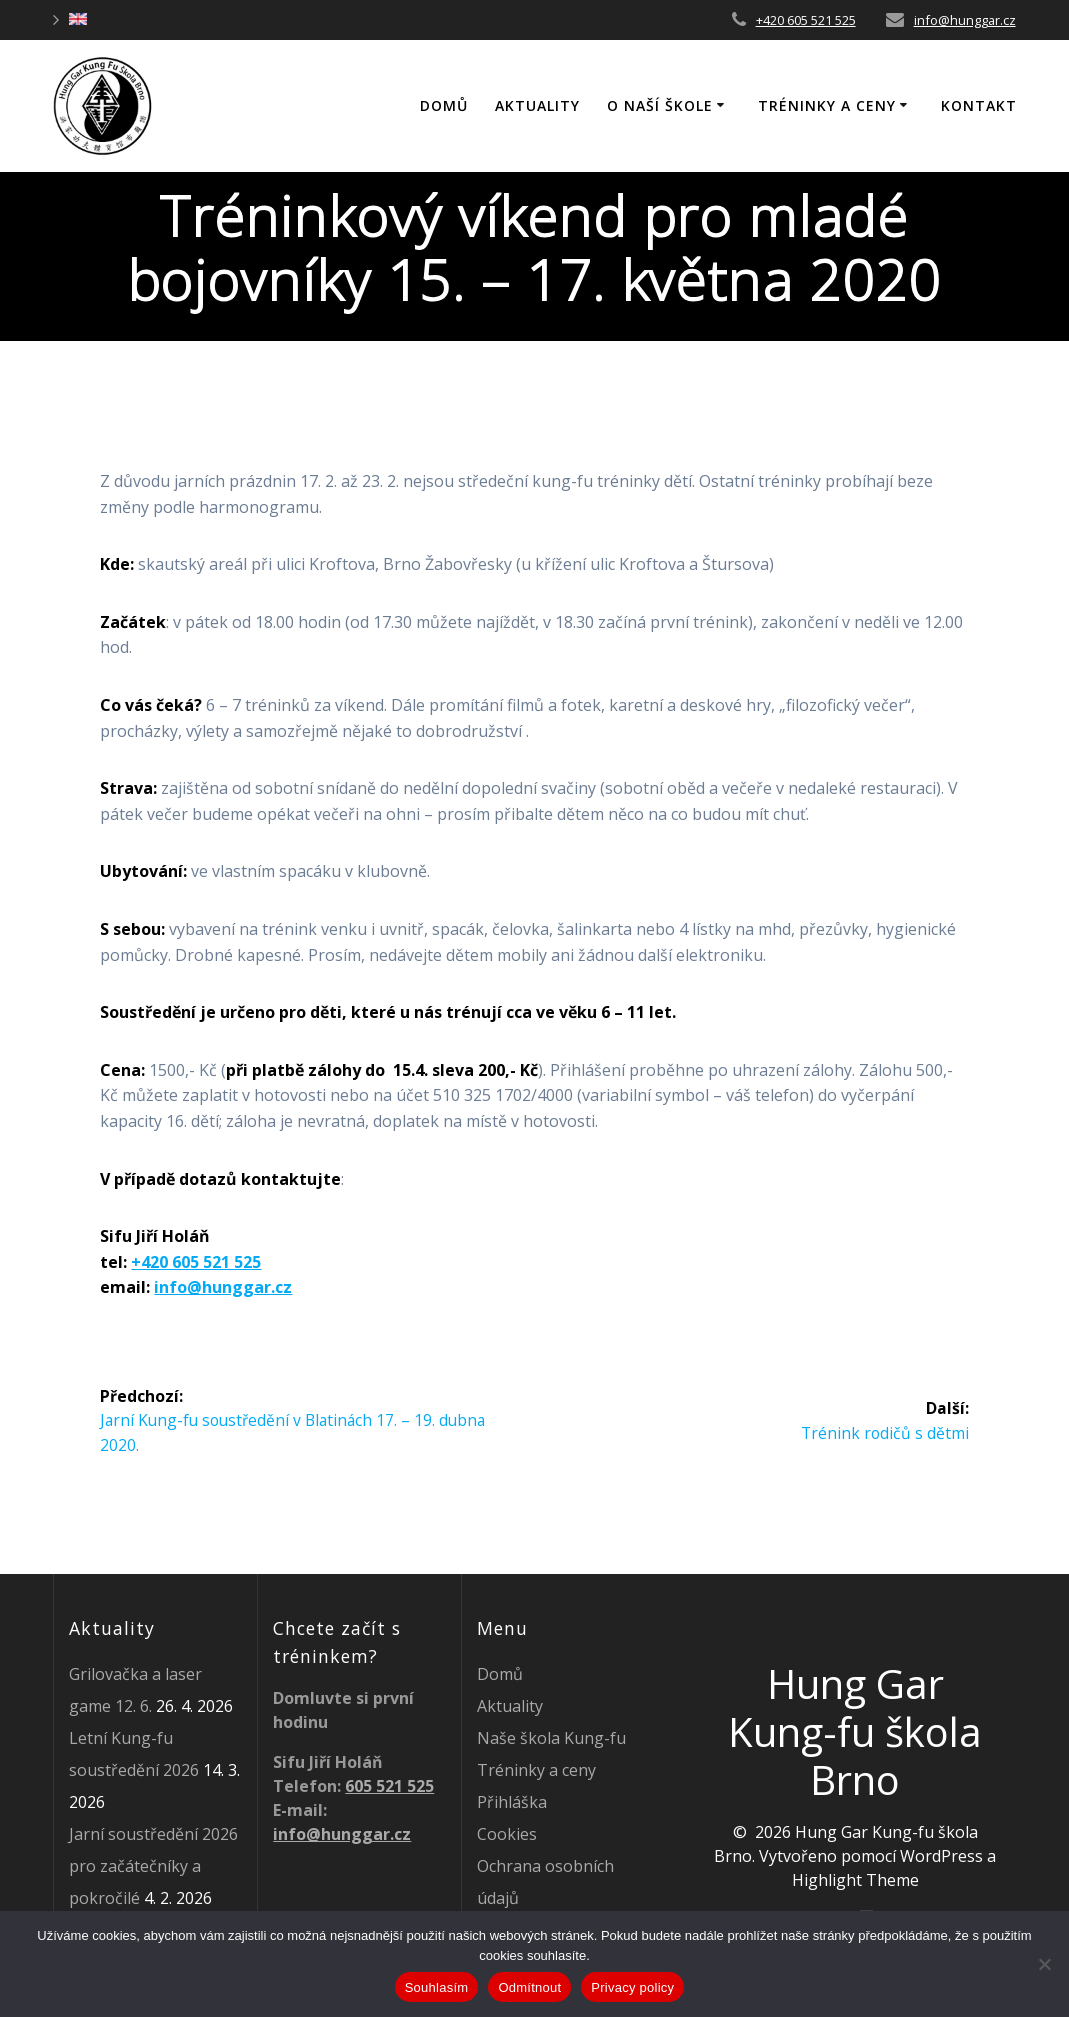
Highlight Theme (855, 1880)
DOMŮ (444, 105)
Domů (500, 1674)
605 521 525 (389, 1786)
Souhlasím (437, 1987)
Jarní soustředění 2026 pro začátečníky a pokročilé (153, 1866)
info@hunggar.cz (965, 20)
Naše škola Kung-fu (551, 1738)
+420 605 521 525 (806, 20)
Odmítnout (529, 1987)
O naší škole (660, 105)
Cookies (507, 1834)
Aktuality (537, 105)
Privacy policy (632, 1987)
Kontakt (979, 105)
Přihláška (512, 1802)
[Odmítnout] (1044, 1964)
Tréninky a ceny (827, 105)
